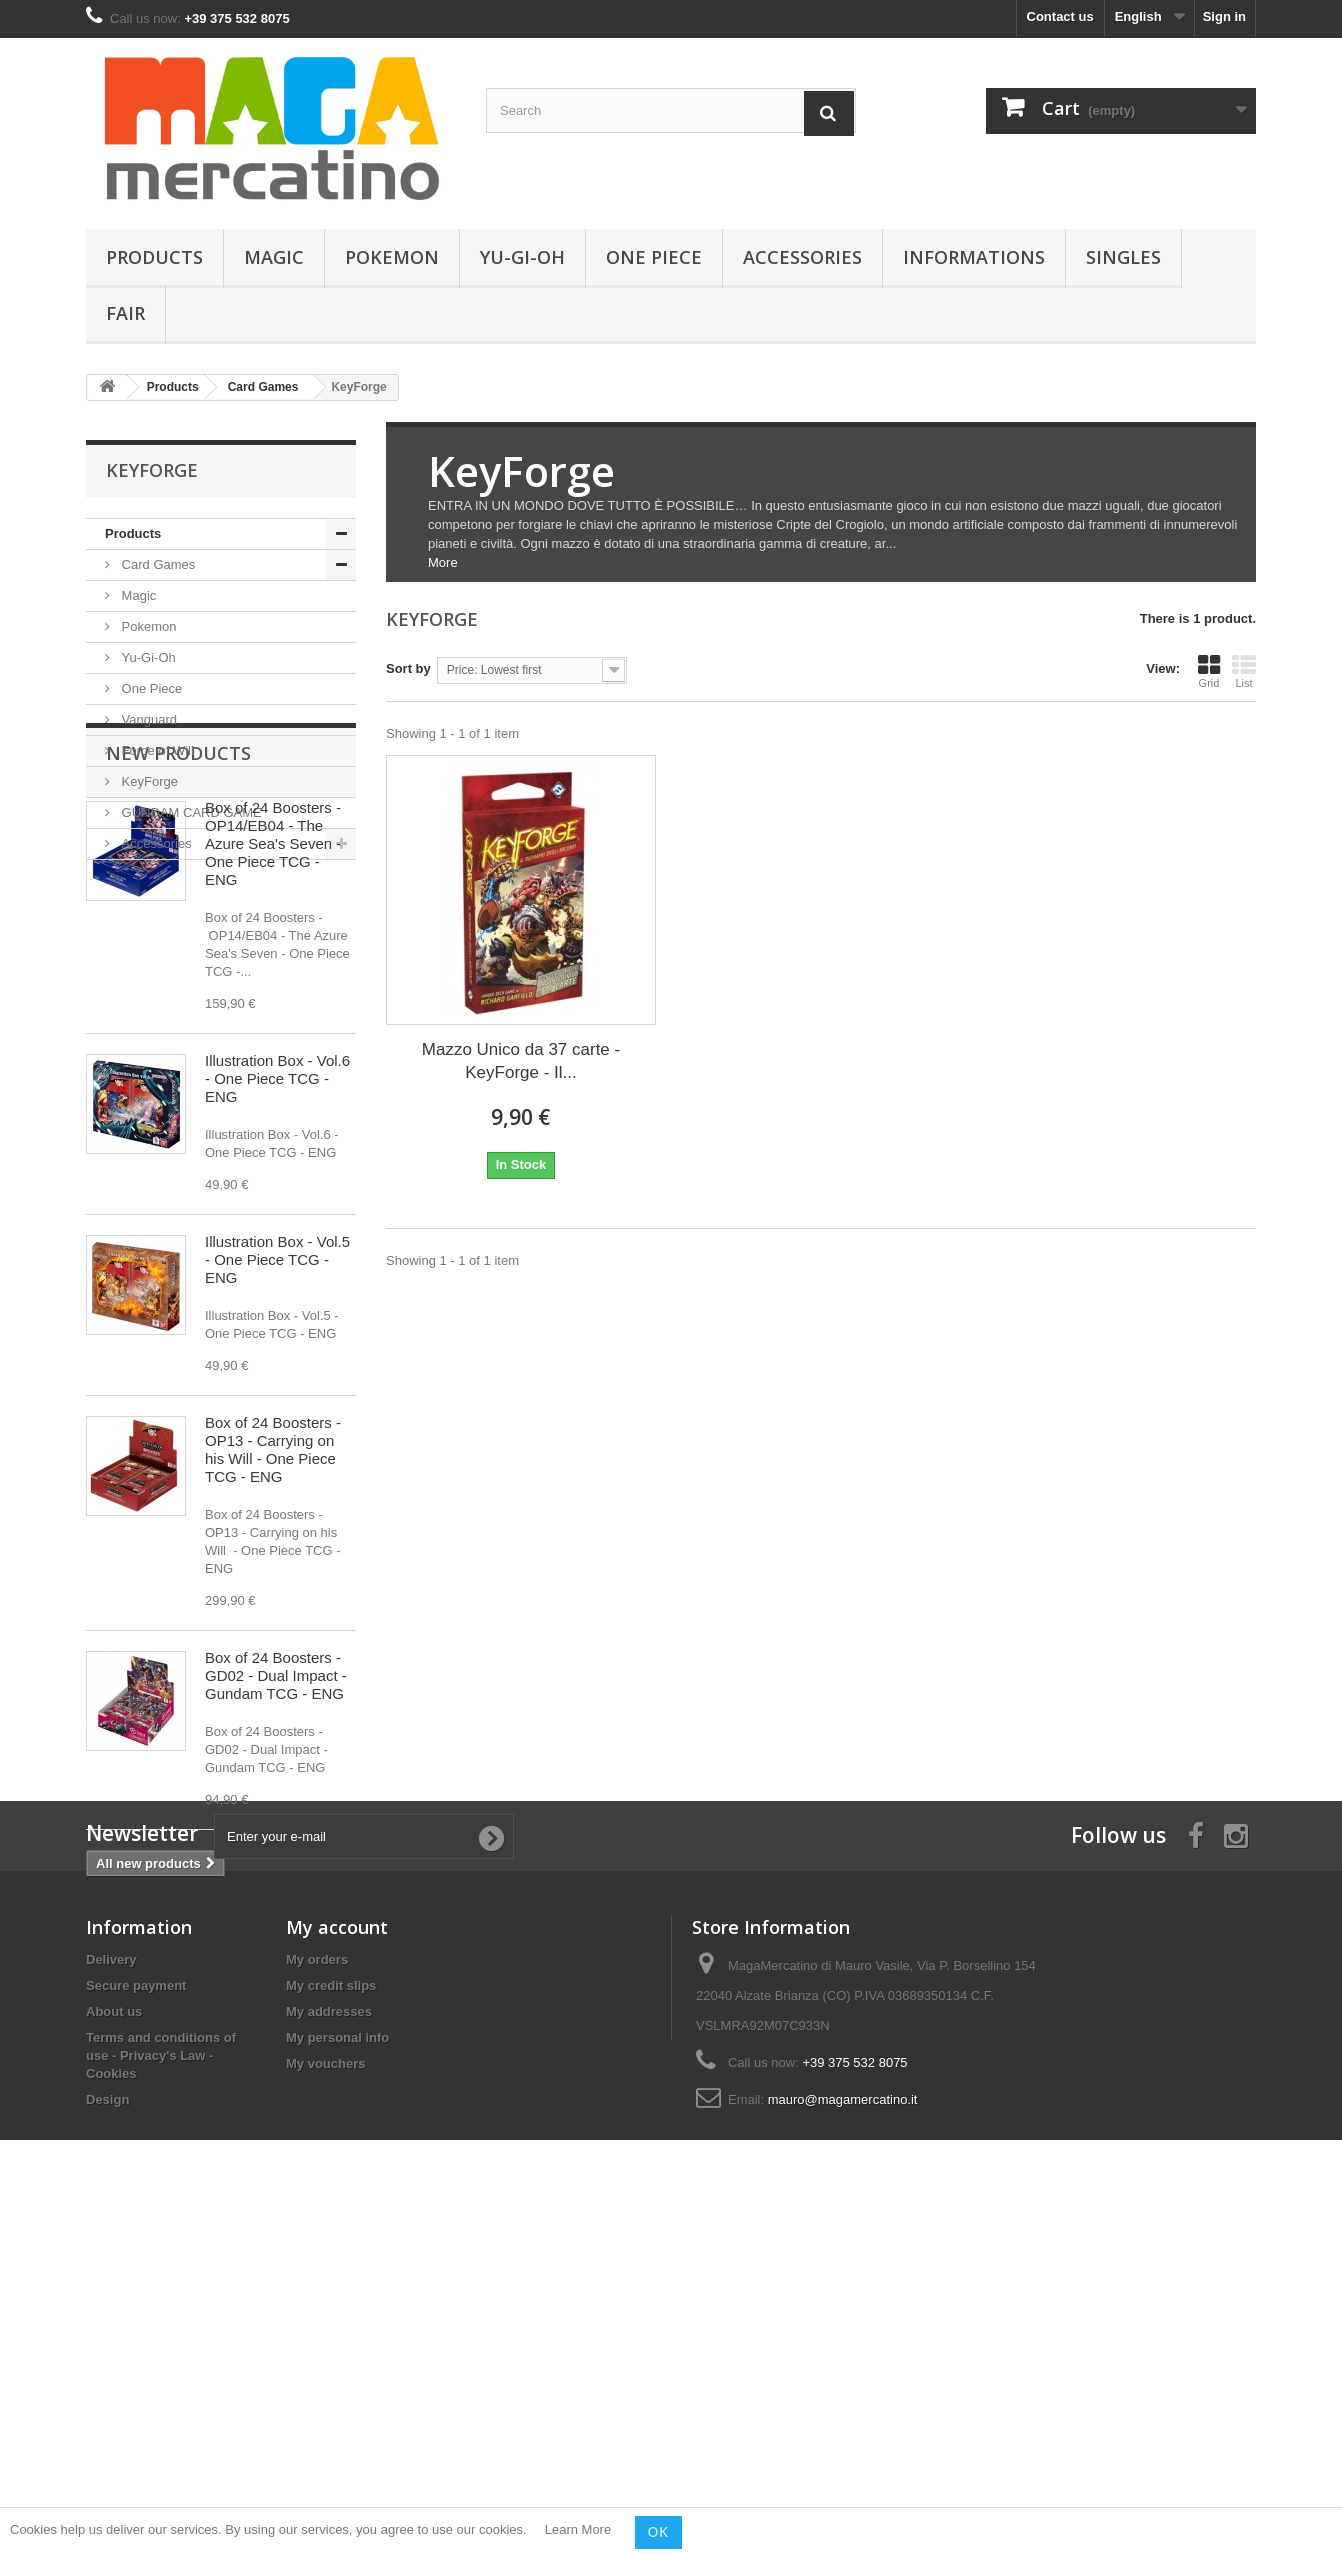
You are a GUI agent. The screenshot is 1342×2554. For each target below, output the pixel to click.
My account (337, 2250)
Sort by (408, 668)
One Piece (654, 257)
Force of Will (156, 750)
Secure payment (136, 2308)
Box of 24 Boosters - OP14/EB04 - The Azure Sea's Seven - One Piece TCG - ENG (273, 1010)
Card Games (156, 564)
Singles (1123, 257)
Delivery (111, 2282)
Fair (125, 313)
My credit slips (331, 2308)
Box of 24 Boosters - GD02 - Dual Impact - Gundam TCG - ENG (276, 1842)
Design (107, 2422)
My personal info (337, 2360)
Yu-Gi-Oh (522, 257)
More (443, 562)
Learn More (578, 2530)
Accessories (802, 257)
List (1244, 671)
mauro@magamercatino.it (843, 2422)
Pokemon (392, 257)
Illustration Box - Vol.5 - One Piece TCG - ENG (277, 1426)
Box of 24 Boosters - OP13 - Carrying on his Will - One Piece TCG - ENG (273, 1616)
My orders (317, 2282)
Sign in (1224, 16)
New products (178, 920)
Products (154, 257)
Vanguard (147, 719)
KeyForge (148, 781)
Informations (974, 257)
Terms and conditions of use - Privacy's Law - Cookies (161, 2378)
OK (658, 2532)
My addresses (329, 2334)
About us (114, 2334)
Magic (274, 257)
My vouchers (325, 2386)
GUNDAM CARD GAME (190, 812)
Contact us (1060, 16)
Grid (1209, 671)
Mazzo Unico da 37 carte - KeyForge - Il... (521, 1061)
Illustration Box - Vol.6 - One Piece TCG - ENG (277, 1245)
